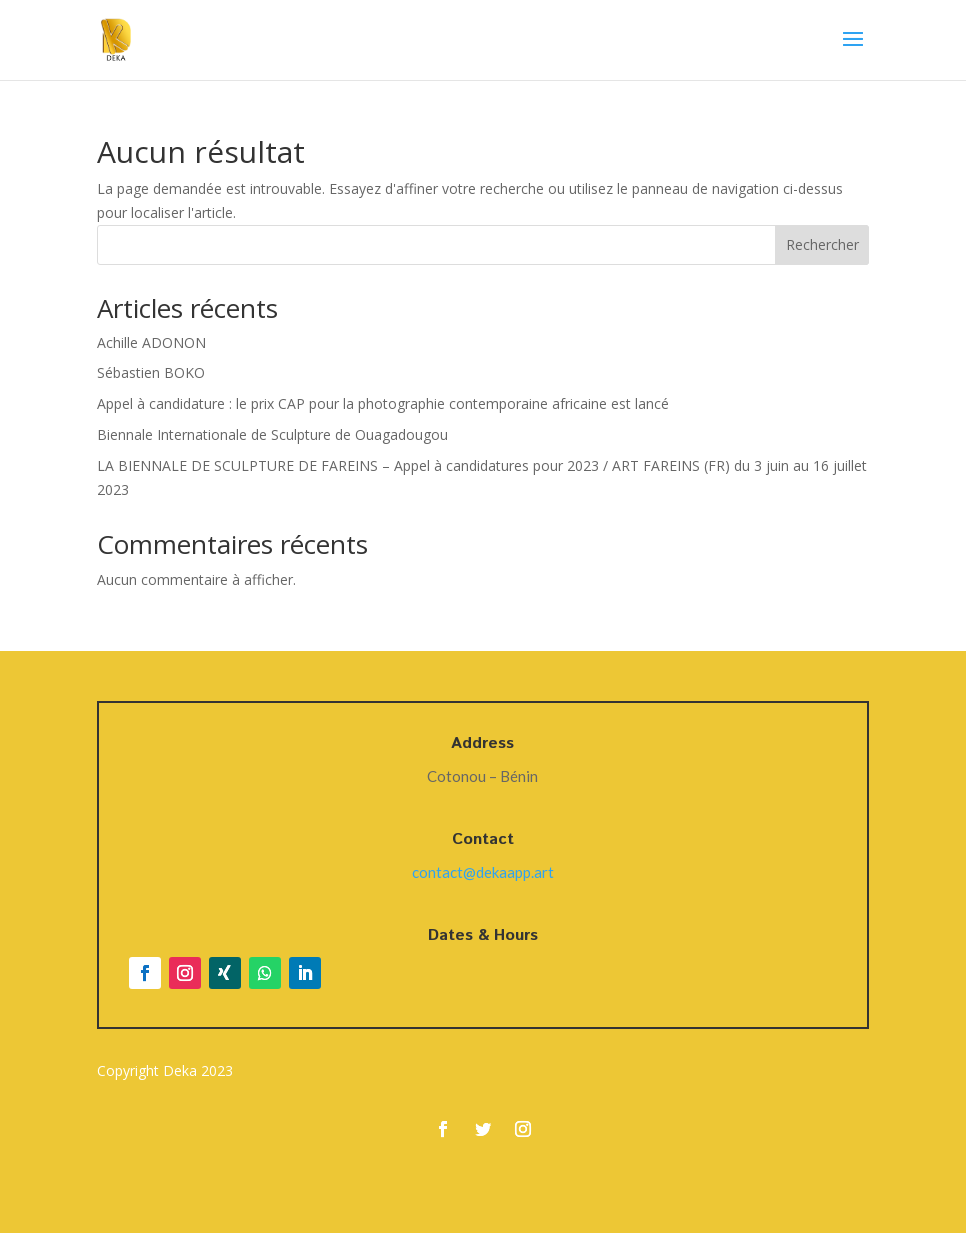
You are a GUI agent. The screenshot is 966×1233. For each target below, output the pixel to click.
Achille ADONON (151, 342)
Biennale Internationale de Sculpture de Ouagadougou (272, 434)
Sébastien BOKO (151, 372)
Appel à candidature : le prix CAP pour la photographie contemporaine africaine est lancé (383, 403)
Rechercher (822, 244)
